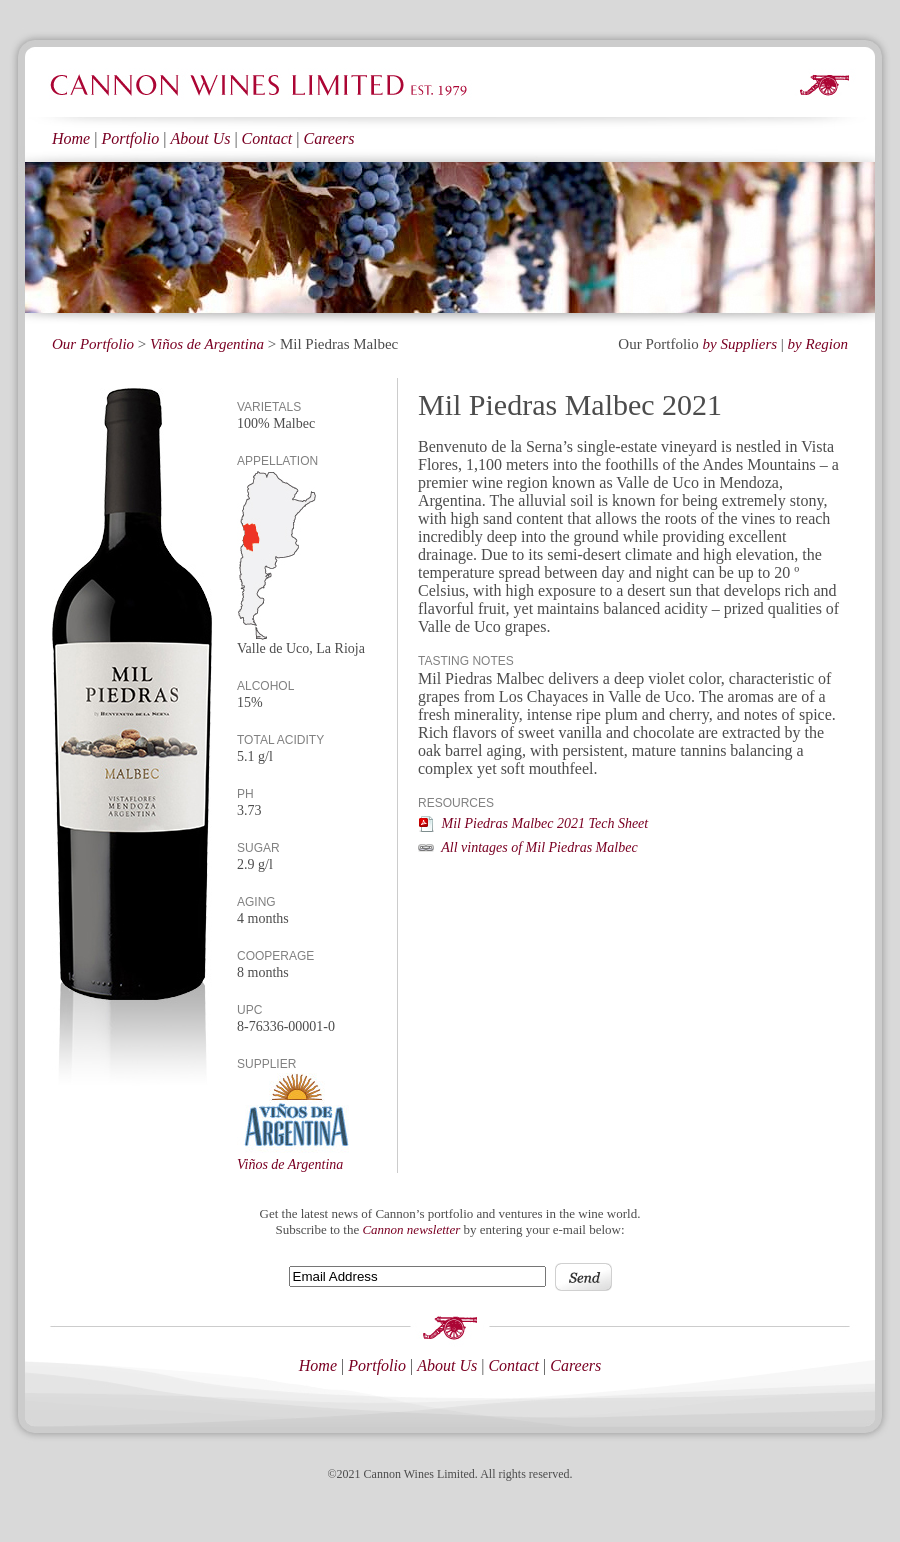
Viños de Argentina (207, 344)
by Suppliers (740, 344)
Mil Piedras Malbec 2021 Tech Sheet (533, 823)
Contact (267, 138)
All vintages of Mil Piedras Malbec (528, 847)
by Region (818, 344)
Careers (328, 138)
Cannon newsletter (411, 1229)
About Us (200, 138)
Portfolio (130, 138)
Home (71, 138)
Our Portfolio (93, 344)
